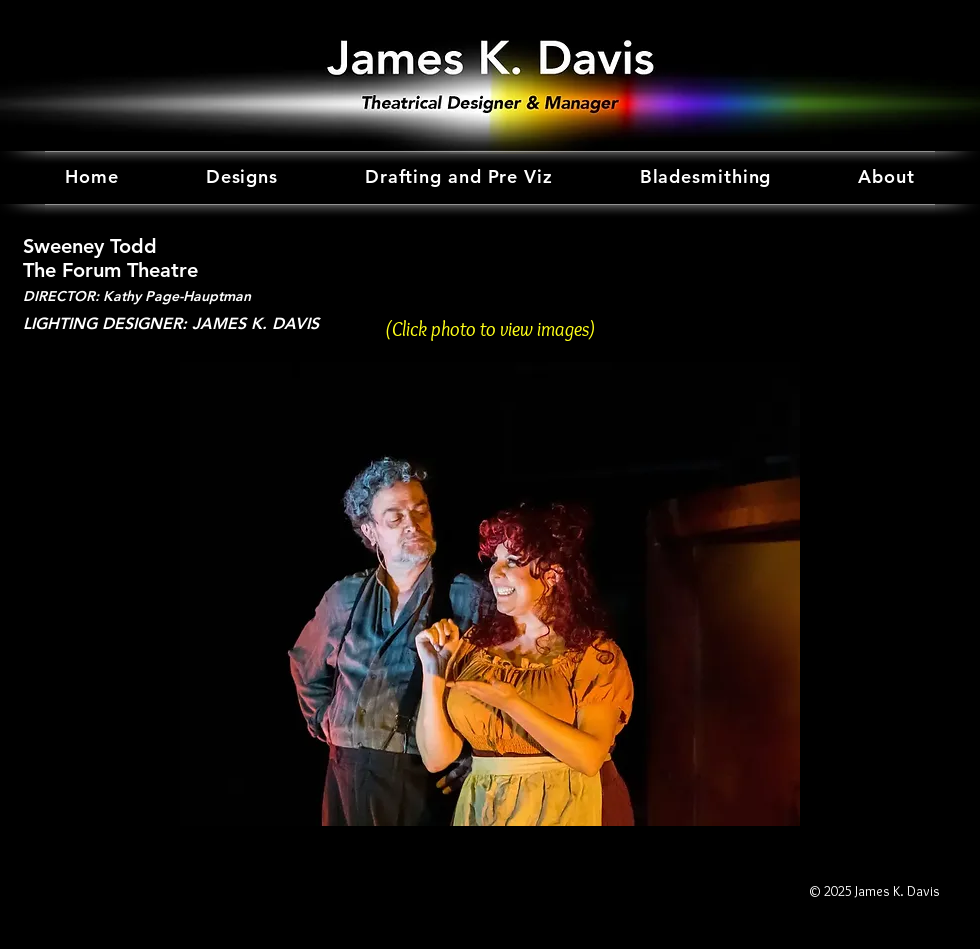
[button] (490, 594)
